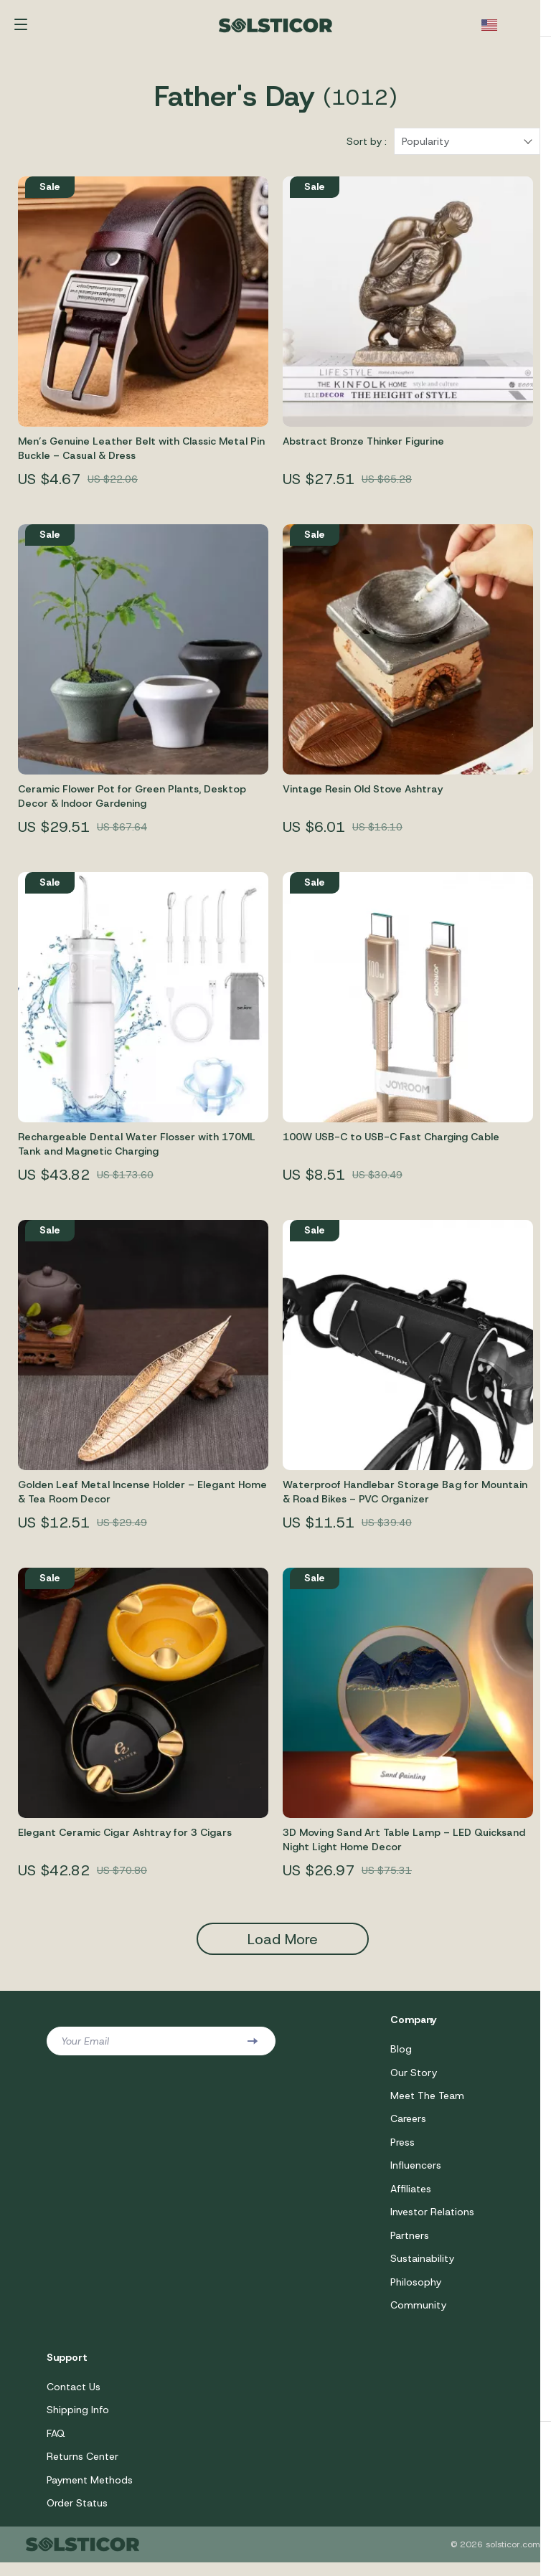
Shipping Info (78, 2421)
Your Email (85, 2048)
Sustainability (422, 2269)
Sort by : (367, 148)
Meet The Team (427, 2103)
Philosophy (415, 2292)
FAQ (56, 2445)
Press (402, 2150)
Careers (408, 2127)
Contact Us (73, 2398)
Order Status (77, 2516)
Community (418, 2316)
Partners (409, 2245)
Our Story (413, 2079)
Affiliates (410, 2198)
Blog (401, 2056)
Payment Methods (90, 2492)
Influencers (415, 2174)
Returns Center (82, 2469)
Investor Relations (432, 2221)
